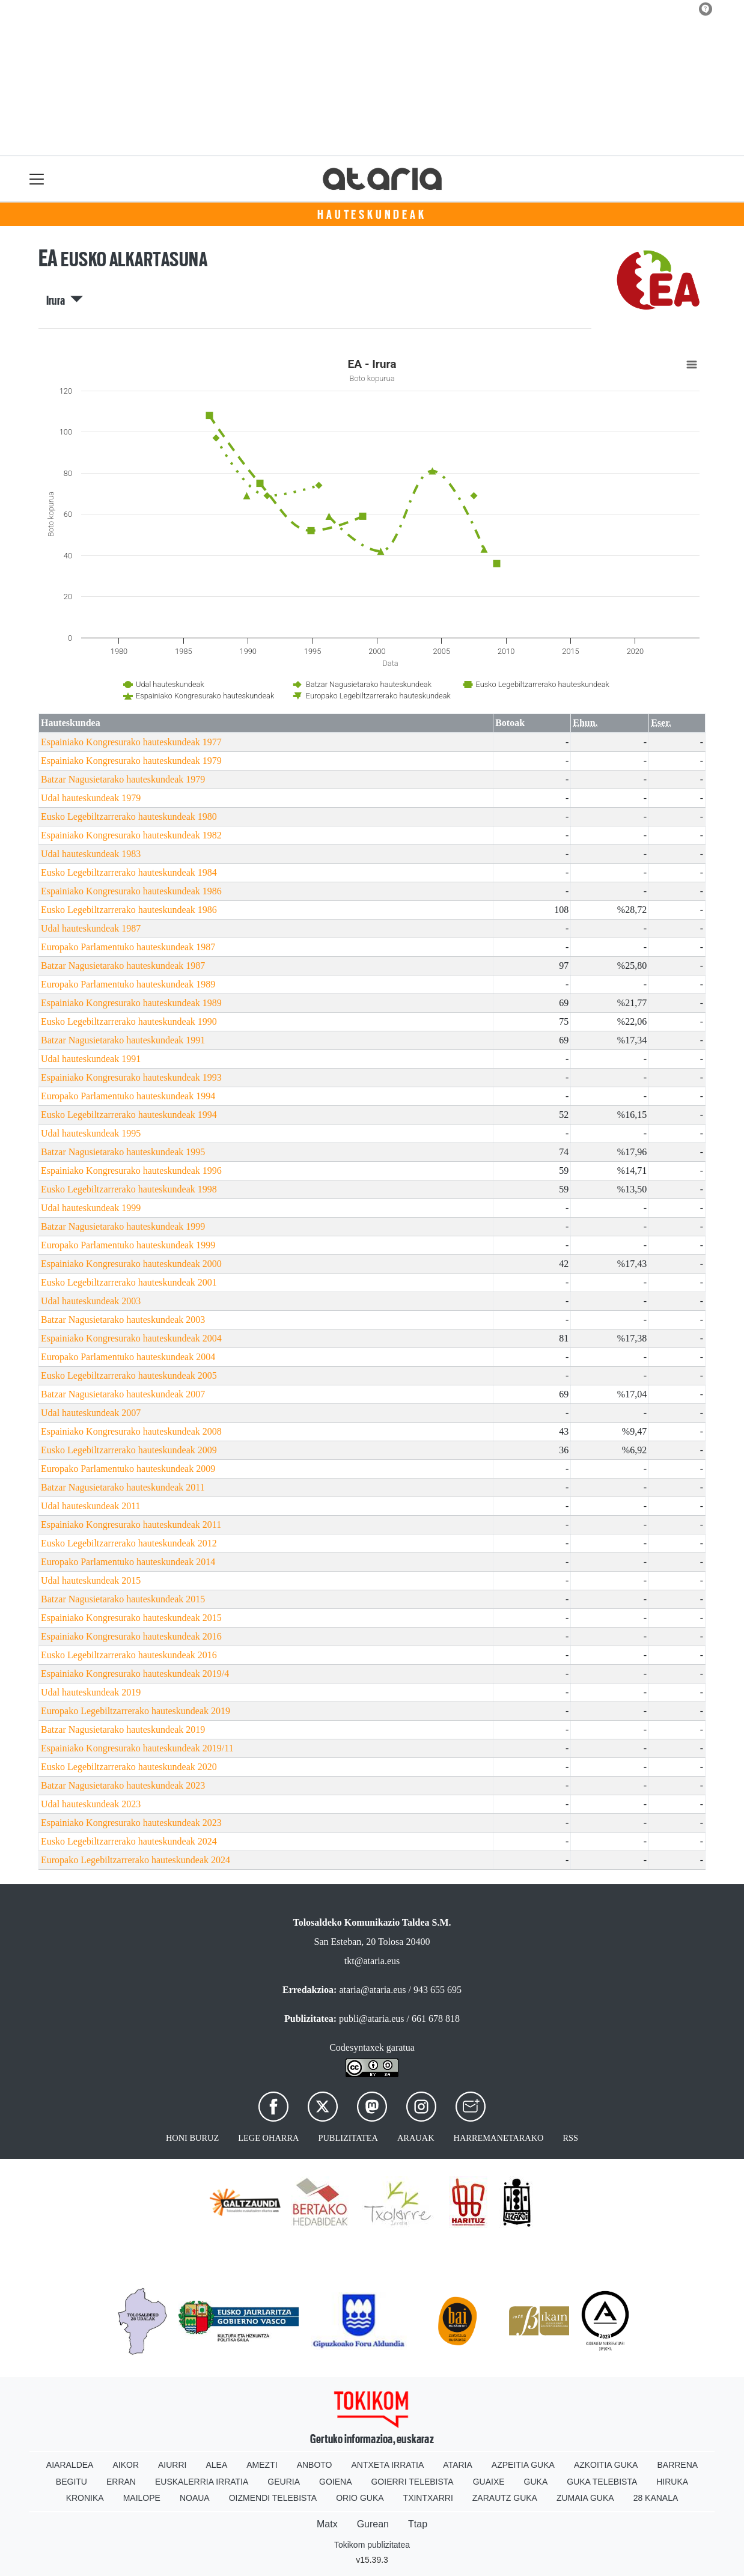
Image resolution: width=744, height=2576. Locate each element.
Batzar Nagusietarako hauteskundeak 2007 (123, 1394)
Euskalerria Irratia (201, 2481)
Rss (570, 2138)
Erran (121, 2481)
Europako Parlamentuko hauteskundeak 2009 (128, 1468)
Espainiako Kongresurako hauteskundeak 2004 (131, 1338)
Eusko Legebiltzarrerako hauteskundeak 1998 (129, 1189)
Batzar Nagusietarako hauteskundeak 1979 (123, 779)
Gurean (373, 2524)
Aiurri (172, 2465)
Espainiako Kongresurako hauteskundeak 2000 (131, 1264)
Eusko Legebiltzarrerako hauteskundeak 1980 (129, 816)
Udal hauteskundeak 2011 (91, 1506)
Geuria (283, 2481)
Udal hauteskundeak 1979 (91, 798)
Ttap (417, 2524)
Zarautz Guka (504, 2498)
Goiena (335, 2481)
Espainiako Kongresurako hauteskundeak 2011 (131, 1524)
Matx (327, 2524)
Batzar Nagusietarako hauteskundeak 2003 (123, 1319)
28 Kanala (655, 2498)
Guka (536, 2481)
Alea (216, 2465)
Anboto (314, 2465)
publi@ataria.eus (371, 2018)
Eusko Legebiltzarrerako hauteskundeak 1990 (129, 1021)
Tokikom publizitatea (372, 2545)
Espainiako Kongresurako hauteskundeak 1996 (131, 1170)
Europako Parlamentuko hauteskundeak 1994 (128, 1096)
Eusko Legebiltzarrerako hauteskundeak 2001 (129, 1282)
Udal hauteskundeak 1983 (91, 854)
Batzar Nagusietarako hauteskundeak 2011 (123, 1487)
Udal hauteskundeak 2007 (91, 1413)
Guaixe (489, 2481)
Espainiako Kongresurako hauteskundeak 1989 (131, 1003)
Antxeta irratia (388, 2465)
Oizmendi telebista (273, 2498)
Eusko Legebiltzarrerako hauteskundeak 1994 (129, 1114)
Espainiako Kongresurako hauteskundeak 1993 (131, 1077)
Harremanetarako (499, 2138)
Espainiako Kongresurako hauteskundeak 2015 (131, 1618)
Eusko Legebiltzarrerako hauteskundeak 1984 (129, 872)
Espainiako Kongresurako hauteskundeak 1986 (131, 891)
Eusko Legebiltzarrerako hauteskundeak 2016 (129, 1655)
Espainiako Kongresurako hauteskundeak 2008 (131, 1431)
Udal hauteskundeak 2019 (91, 1692)
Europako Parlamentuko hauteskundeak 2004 (128, 1357)
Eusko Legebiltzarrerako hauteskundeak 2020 (129, 1767)
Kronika (85, 2498)
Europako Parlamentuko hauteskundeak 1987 (128, 947)
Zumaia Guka (585, 2498)
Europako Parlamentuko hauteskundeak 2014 (128, 1562)
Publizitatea (348, 2138)
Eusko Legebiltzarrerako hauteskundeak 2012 (129, 1543)
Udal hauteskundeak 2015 (91, 1580)
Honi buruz (192, 2138)
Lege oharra (268, 2138)
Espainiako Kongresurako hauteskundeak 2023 (131, 1823)
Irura (64, 300)
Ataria (457, 2465)
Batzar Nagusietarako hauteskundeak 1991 (123, 1040)
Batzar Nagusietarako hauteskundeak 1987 (123, 965)
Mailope (141, 2498)
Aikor (125, 2465)
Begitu (71, 2481)
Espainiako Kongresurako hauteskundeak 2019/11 (137, 1748)
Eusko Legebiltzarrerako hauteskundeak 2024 (129, 1841)
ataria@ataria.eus (372, 1990)
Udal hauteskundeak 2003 (91, 1301)
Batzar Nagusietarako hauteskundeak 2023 (123, 1785)
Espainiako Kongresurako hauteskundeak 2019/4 (135, 1673)
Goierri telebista (412, 2481)
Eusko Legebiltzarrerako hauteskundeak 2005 (129, 1375)
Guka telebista (602, 2481)
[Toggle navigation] (37, 178)
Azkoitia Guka (606, 2465)
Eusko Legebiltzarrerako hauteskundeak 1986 (129, 910)
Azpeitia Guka (523, 2465)
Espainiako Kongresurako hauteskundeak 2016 (131, 1636)
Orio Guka (359, 2498)
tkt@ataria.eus (372, 1961)
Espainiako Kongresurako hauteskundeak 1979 (131, 760)
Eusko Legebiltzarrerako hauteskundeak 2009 (129, 1450)
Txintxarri (428, 2498)
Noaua (195, 2498)
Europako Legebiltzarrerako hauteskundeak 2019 (135, 1711)
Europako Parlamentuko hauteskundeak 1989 (128, 984)
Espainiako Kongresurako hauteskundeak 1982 (131, 835)
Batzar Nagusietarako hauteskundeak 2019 (123, 1729)
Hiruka (672, 2481)
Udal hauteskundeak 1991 (91, 1059)
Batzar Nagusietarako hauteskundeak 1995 (123, 1152)
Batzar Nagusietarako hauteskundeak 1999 (123, 1226)
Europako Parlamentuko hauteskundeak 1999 (128, 1245)
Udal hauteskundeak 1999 (91, 1208)
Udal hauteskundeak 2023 (91, 1804)
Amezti (261, 2465)
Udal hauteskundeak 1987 (91, 928)
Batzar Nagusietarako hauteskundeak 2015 (123, 1599)
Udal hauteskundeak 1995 (91, 1133)
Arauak (416, 2138)
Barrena (677, 2465)
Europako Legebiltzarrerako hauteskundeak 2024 (135, 1860)
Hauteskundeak (371, 214)
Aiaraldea (70, 2465)
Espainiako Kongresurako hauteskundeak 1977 (131, 742)
